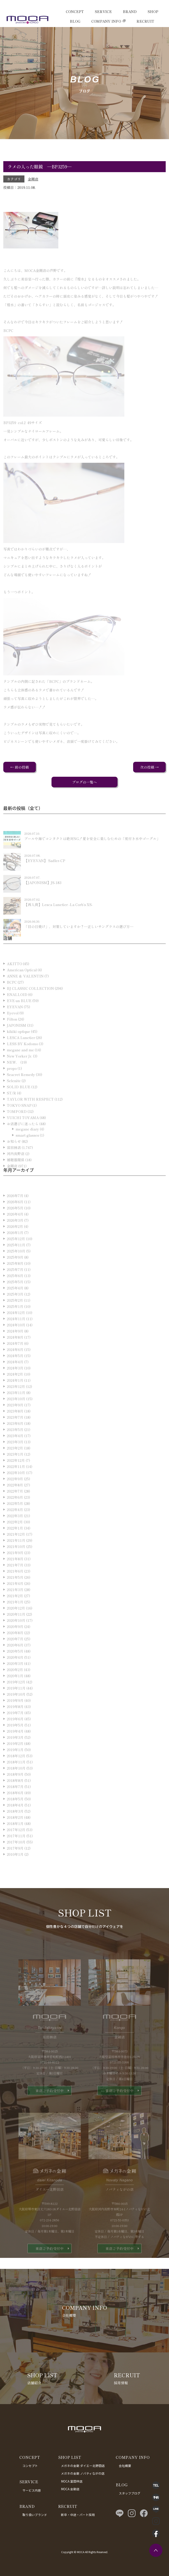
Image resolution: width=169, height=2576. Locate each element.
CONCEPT (75, 11)
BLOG (75, 21)
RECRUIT (145, 21)
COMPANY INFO (106, 21)
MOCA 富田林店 (72, 2481)
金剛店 (33, 179)
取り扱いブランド (34, 2514)
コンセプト (30, 2465)
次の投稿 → (149, 767)
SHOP (153, 11)
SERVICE (103, 11)
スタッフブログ (129, 2493)
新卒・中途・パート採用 (78, 2514)
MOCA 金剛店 (70, 2489)
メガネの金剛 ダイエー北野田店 (83, 2465)
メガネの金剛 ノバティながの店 (83, 2473)
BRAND (130, 11)
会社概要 (125, 2465)
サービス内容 (31, 2490)
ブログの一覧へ (84, 782)
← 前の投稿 (19, 767)
